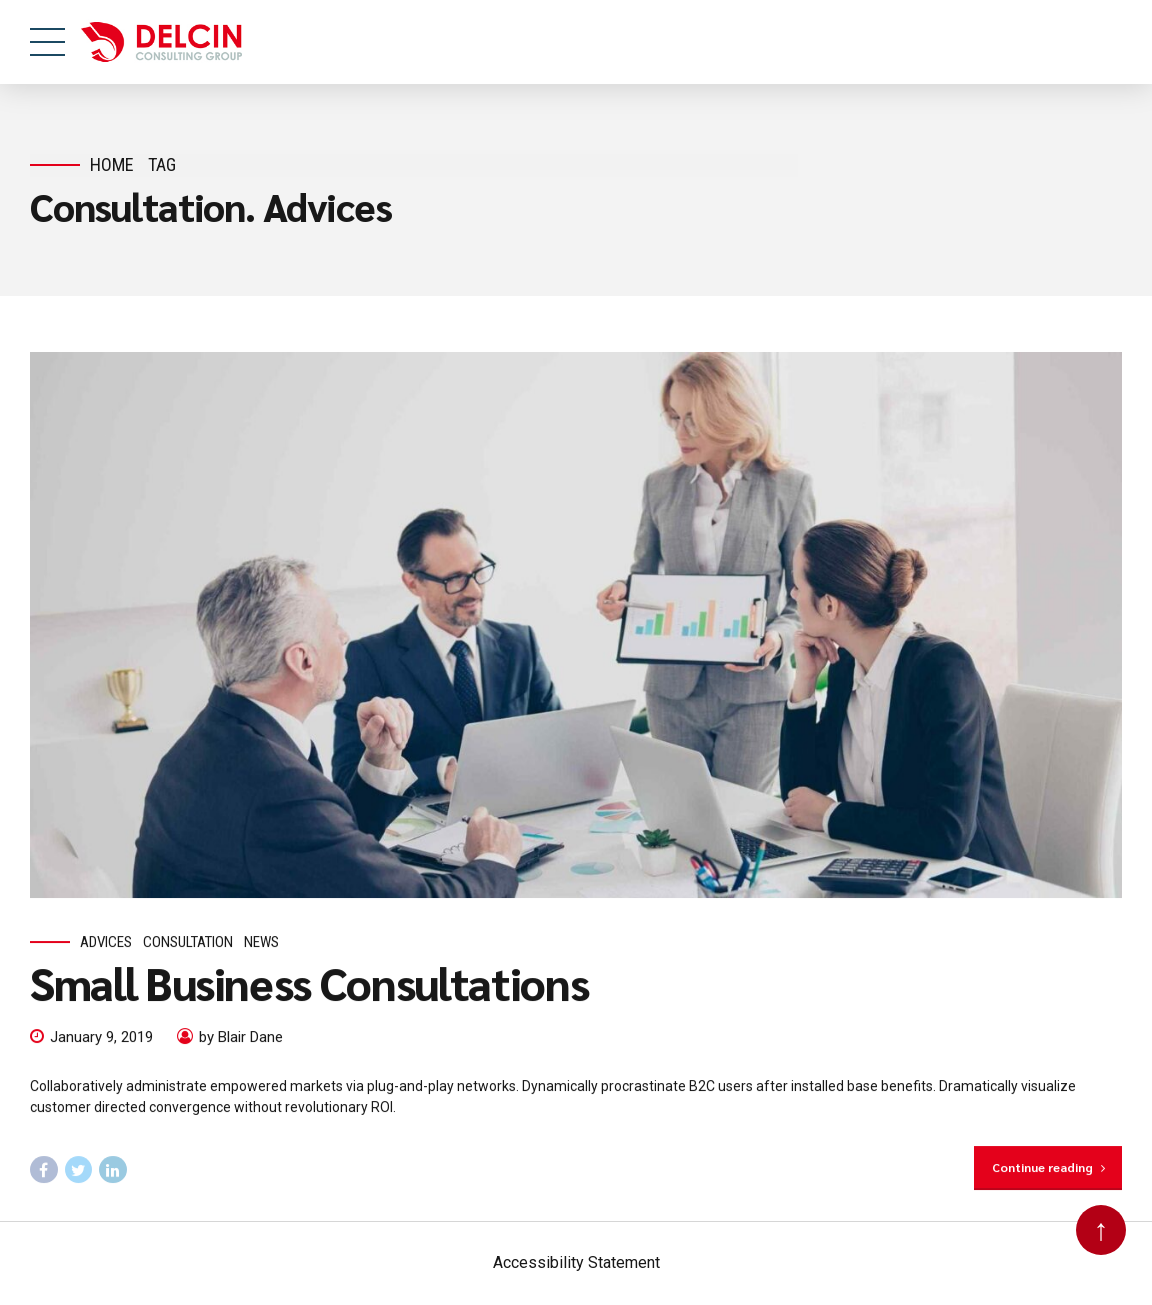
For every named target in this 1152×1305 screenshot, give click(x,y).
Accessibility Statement (576, 1262)
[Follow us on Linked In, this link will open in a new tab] (113, 1170)
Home (112, 164)
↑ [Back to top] (1101, 1229)
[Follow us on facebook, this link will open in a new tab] (44, 1170)
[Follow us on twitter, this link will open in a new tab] (79, 1170)
